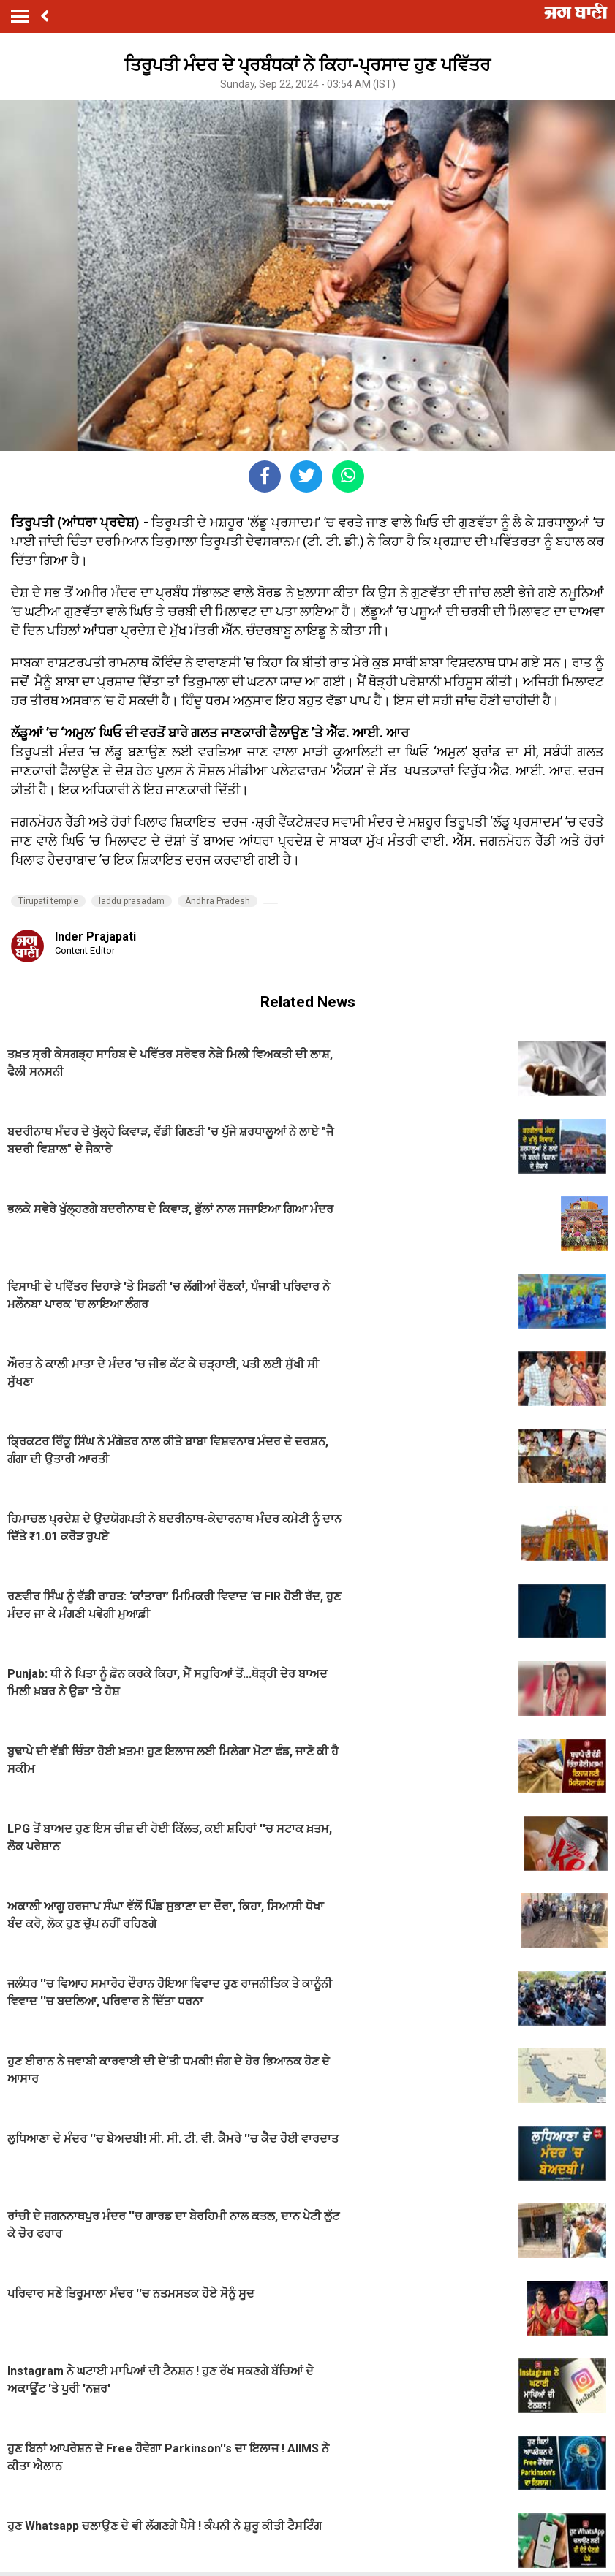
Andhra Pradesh (217, 901)
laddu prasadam (132, 901)
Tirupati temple (48, 901)
